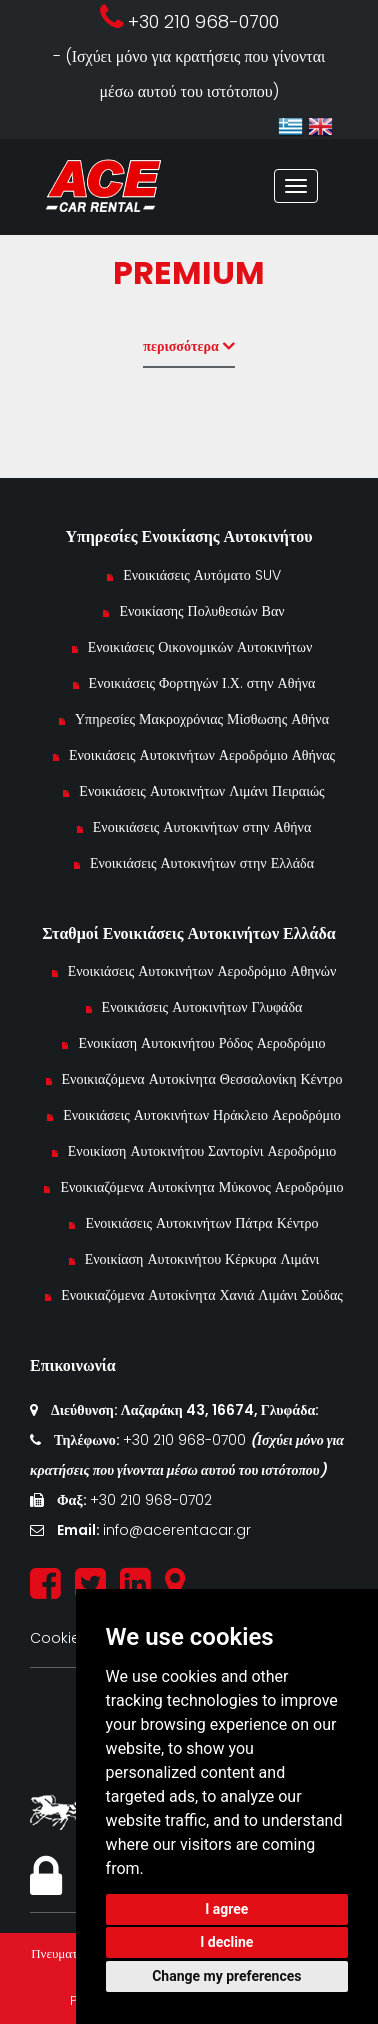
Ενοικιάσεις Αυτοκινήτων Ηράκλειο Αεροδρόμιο (202, 1115)
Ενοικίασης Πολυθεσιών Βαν (201, 611)
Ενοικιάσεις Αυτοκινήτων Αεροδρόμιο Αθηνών (202, 971)
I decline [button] (226, 1942)
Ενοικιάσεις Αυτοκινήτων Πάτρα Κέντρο (201, 1223)
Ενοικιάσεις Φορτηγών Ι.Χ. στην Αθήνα (202, 683)
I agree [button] (226, 1909)
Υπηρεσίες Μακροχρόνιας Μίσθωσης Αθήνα (202, 719)
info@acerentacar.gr (177, 1530)
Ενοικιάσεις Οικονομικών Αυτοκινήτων (202, 647)
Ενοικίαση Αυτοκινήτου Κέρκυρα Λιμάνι (202, 1259)
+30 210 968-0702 (151, 1500)
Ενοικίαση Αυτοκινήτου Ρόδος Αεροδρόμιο (201, 1043)
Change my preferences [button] (226, 1976)
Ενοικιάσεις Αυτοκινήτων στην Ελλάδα (202, 863)
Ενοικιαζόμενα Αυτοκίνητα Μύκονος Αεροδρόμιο (201, 1187)
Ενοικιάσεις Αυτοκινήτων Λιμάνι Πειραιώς (201, 791)
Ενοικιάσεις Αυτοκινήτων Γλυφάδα (202, 1007)
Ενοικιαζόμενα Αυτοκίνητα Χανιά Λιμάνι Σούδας (202, 1295)
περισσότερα (189, 346)
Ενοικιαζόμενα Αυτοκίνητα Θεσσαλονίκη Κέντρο (202, 1079)
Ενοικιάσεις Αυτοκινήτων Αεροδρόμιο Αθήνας (202, 755)
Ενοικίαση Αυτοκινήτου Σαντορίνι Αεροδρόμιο (202, 1151)
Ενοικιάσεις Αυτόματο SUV (202, 575)
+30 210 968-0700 (186, 1440)
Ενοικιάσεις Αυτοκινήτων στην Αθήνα (202, 827)
